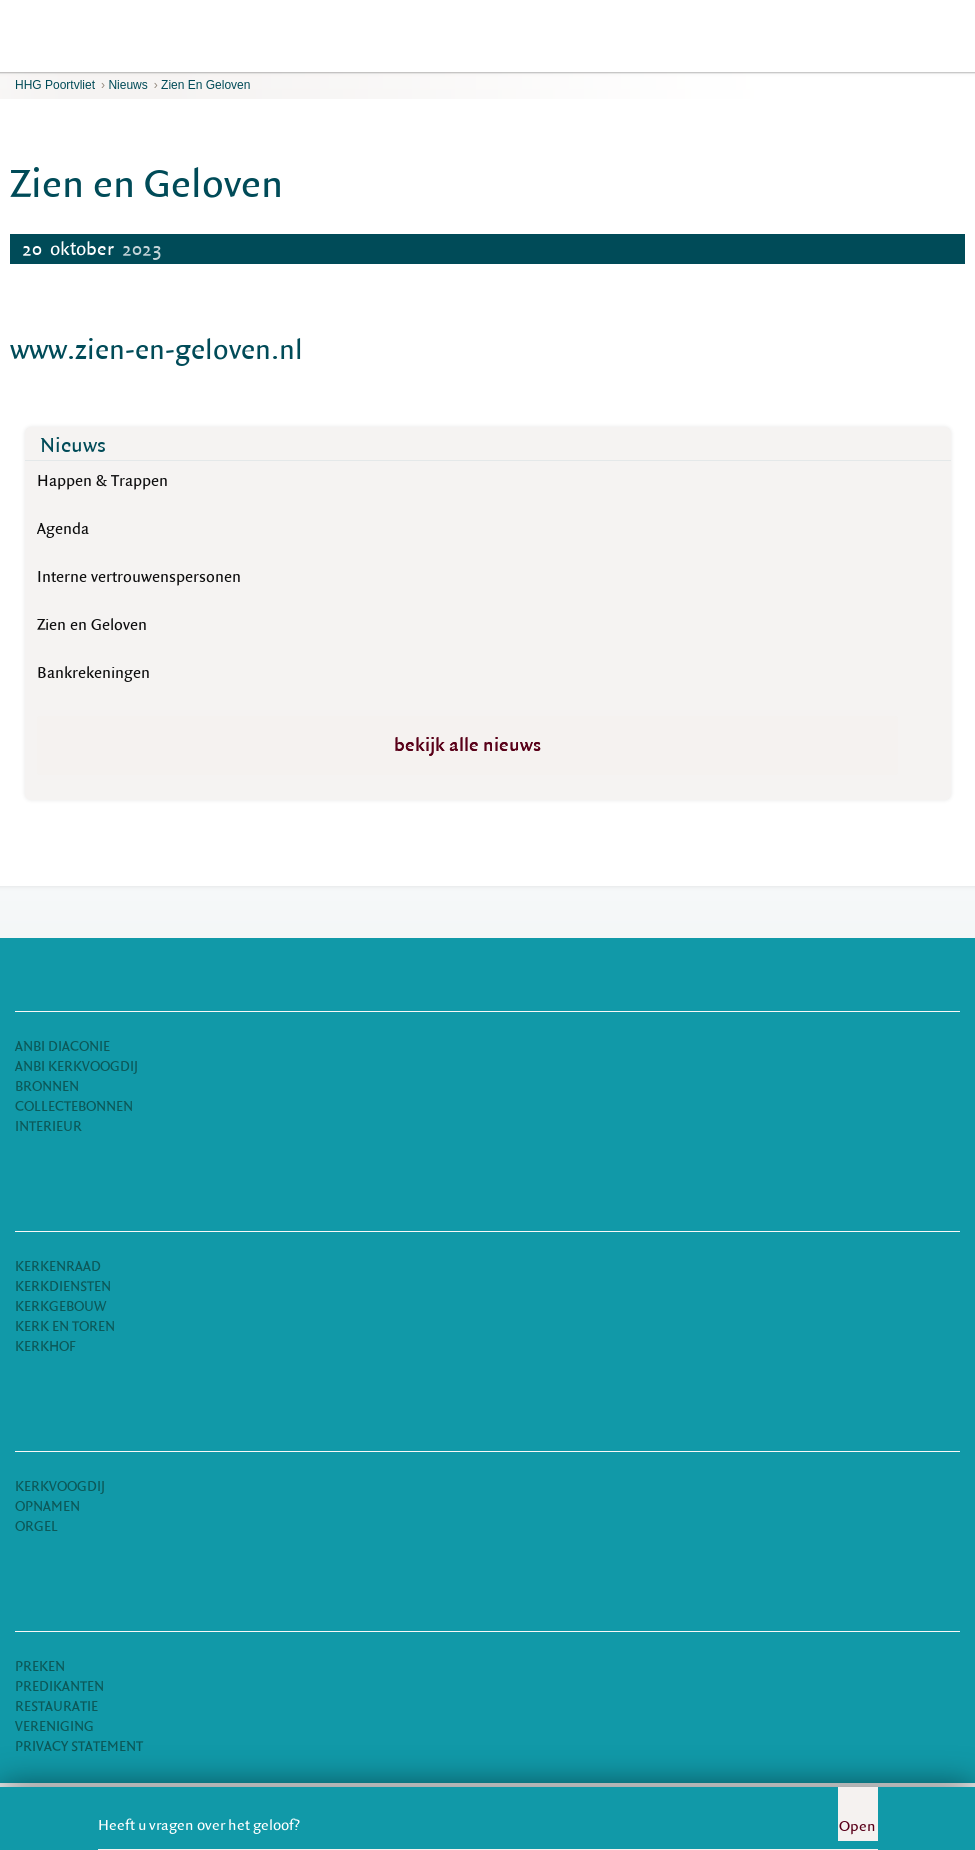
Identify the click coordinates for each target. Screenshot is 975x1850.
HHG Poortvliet (55, 85)
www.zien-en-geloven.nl (156, 350)
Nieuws (127, 85)
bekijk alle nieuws (467, 745)
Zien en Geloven (205, 85)
